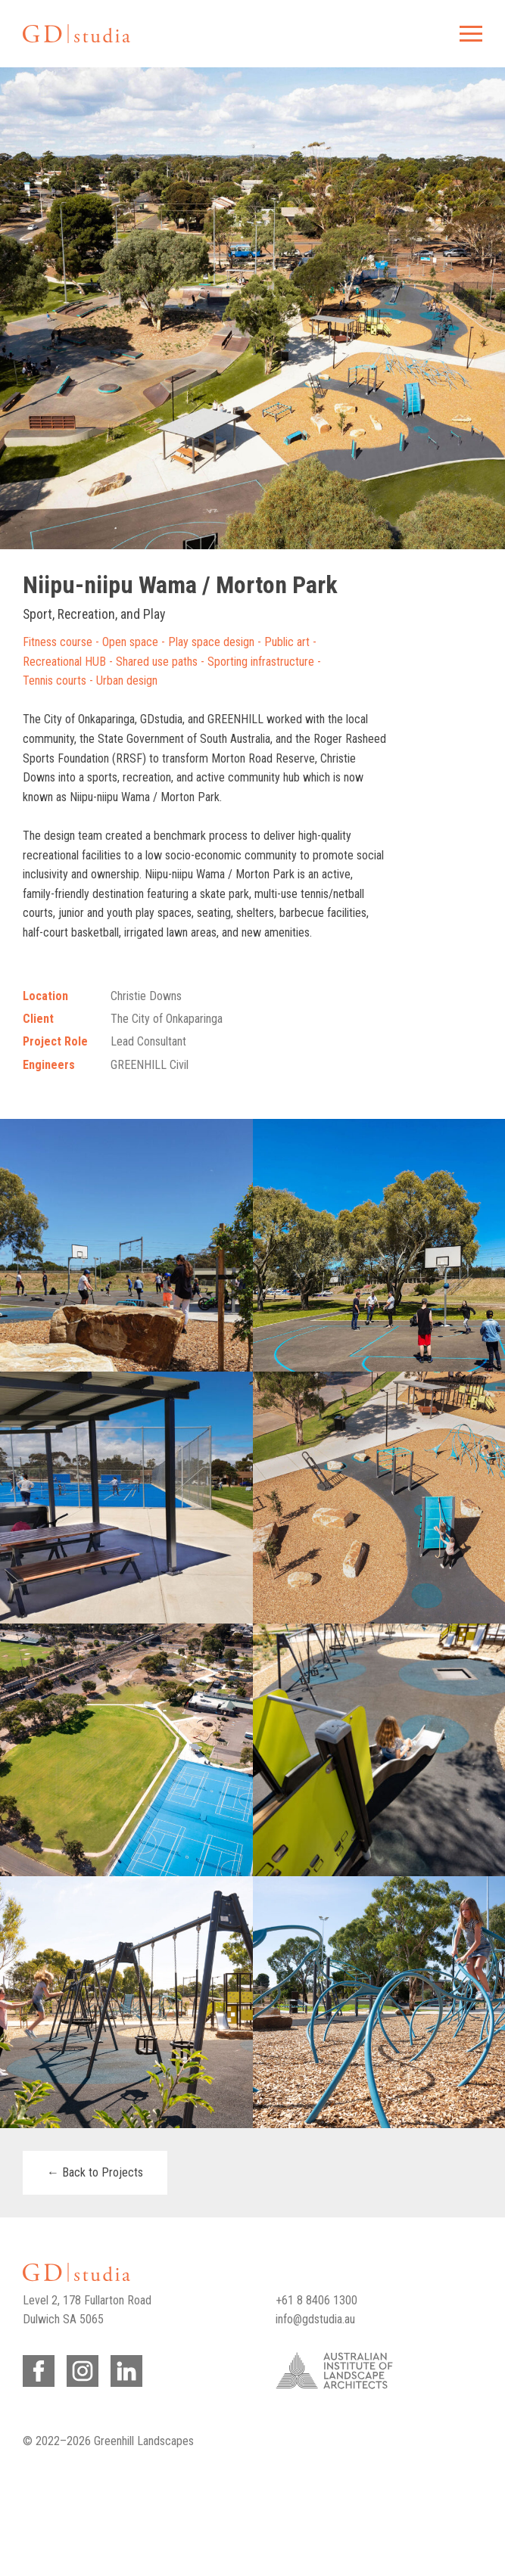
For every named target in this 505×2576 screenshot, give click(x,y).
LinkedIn (124, 2368)
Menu (469, 34)
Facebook (36, 2368)
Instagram (80, 2368)
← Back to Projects (95, 2172)
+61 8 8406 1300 (316, 2300)
